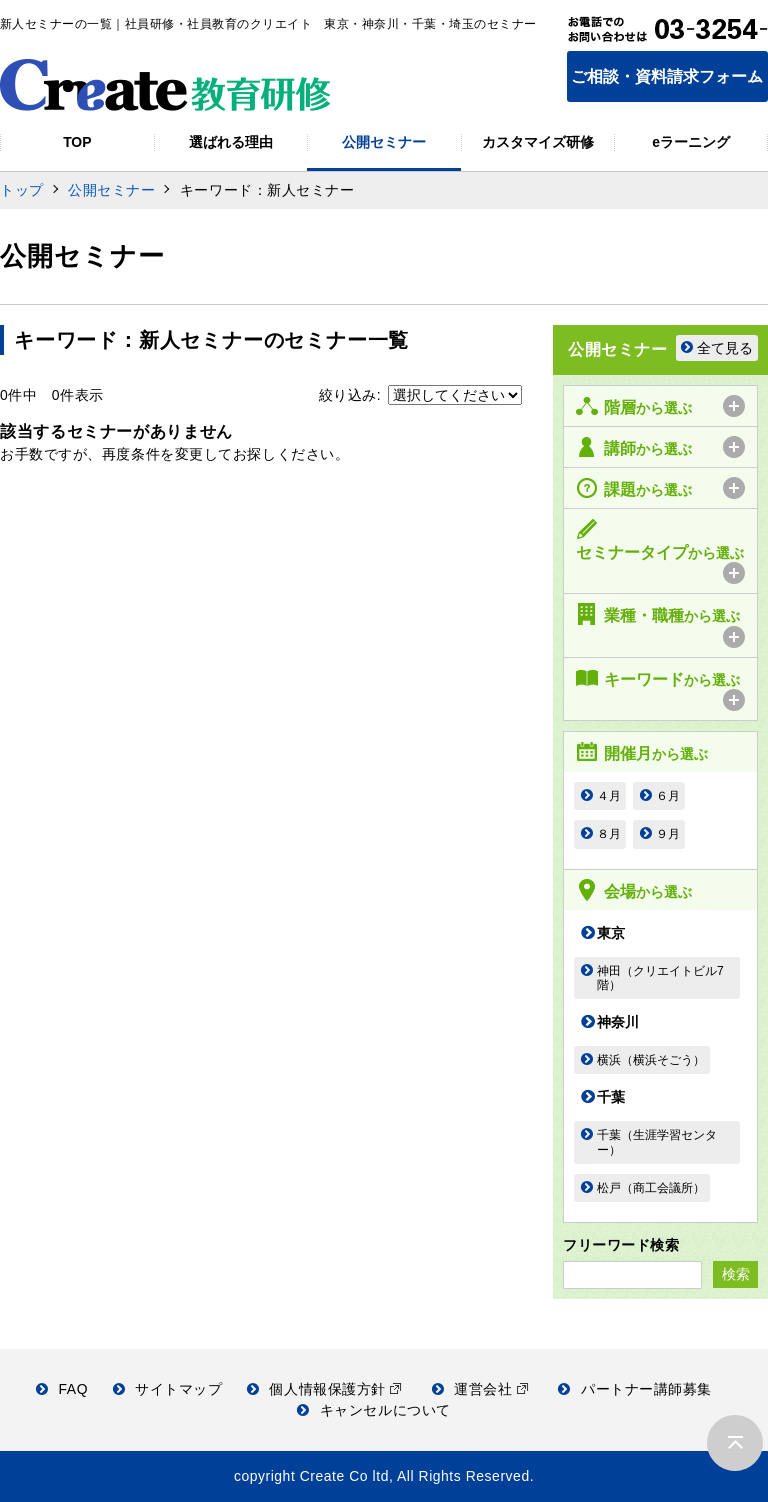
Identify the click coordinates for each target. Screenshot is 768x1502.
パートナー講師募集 (635, 1389)
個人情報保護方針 (324, 1389)
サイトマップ (168, 1389)
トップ (22, 190)
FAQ (62, 1389)
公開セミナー (111, 190)
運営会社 (480, 1389)
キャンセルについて (374, 1410)
